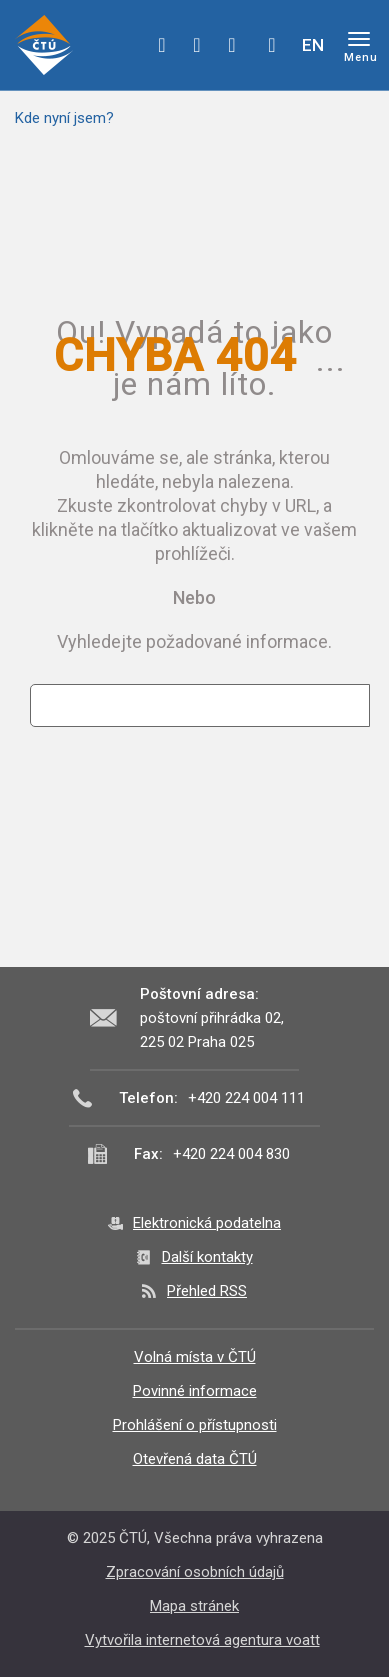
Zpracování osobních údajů (195, 1572)
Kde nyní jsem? (64, 118)
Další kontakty (207, 1257)
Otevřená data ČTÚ (195, 1459)
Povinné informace (195, 1391)
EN (313, 45)
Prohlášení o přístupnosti (195, 1425)
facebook (162, 45)
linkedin (232, 45)
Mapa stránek (194, 1606)
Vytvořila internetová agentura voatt (202, 1640)
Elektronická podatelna (207, 1223)
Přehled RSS (207, 1291)
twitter (197, 45)
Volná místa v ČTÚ (195, 1357)
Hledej (272, 45)
